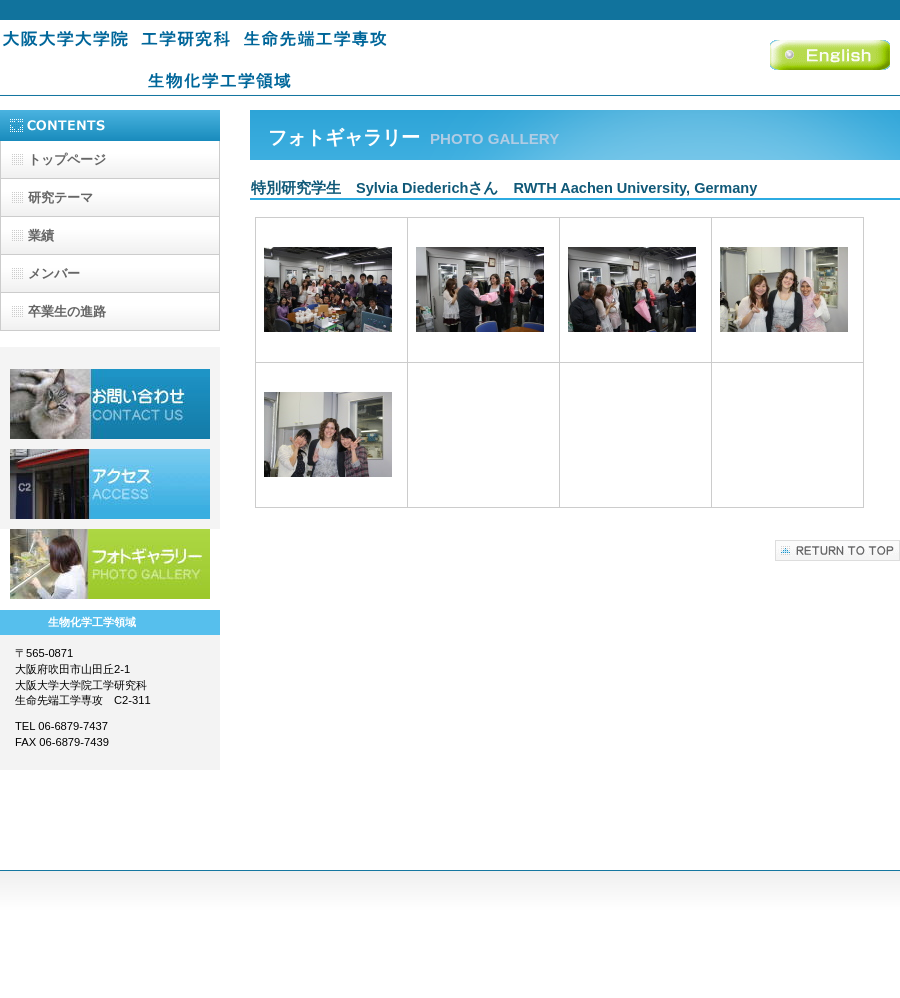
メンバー (54, 273)
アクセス (110, 484)
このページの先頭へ (837, 550)
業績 (41, 235)
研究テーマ (60, 197)
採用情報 (110, 404)
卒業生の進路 (67, 311)
